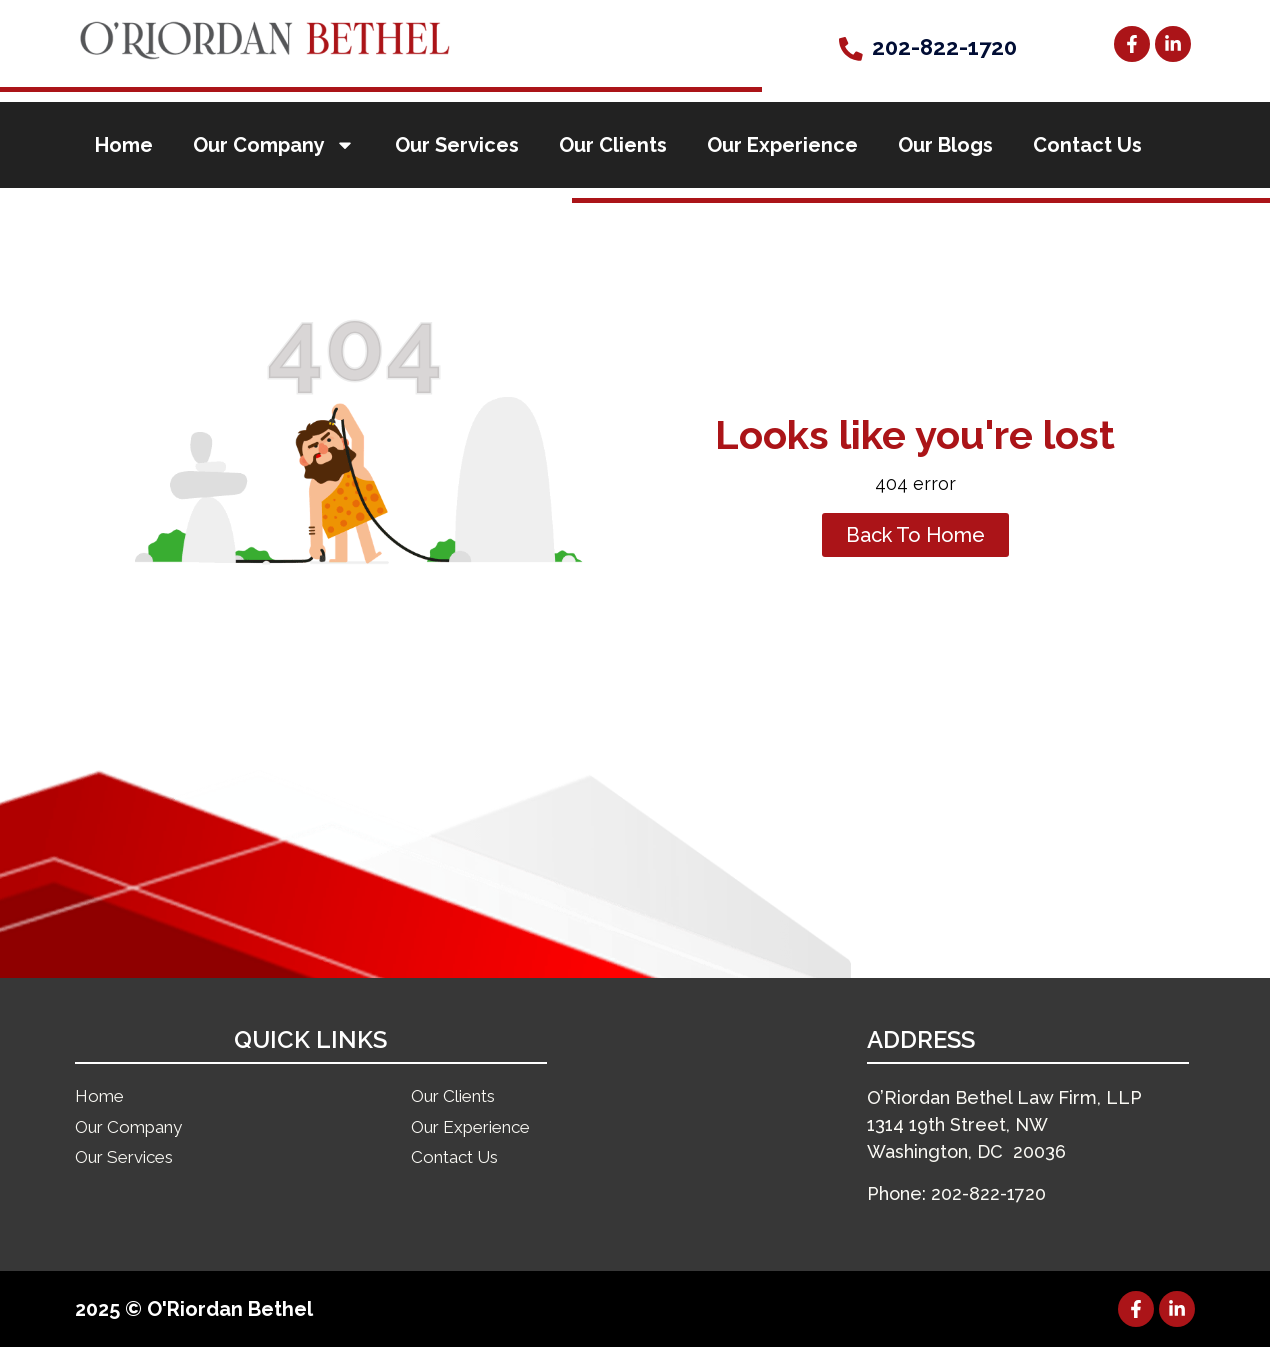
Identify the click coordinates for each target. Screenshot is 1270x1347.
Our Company (274, 145)
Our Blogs (945, 145)
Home (124, 145)
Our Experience (782, 145)
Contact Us (1087, 145)
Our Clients (613, 145)
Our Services (457, 145)
